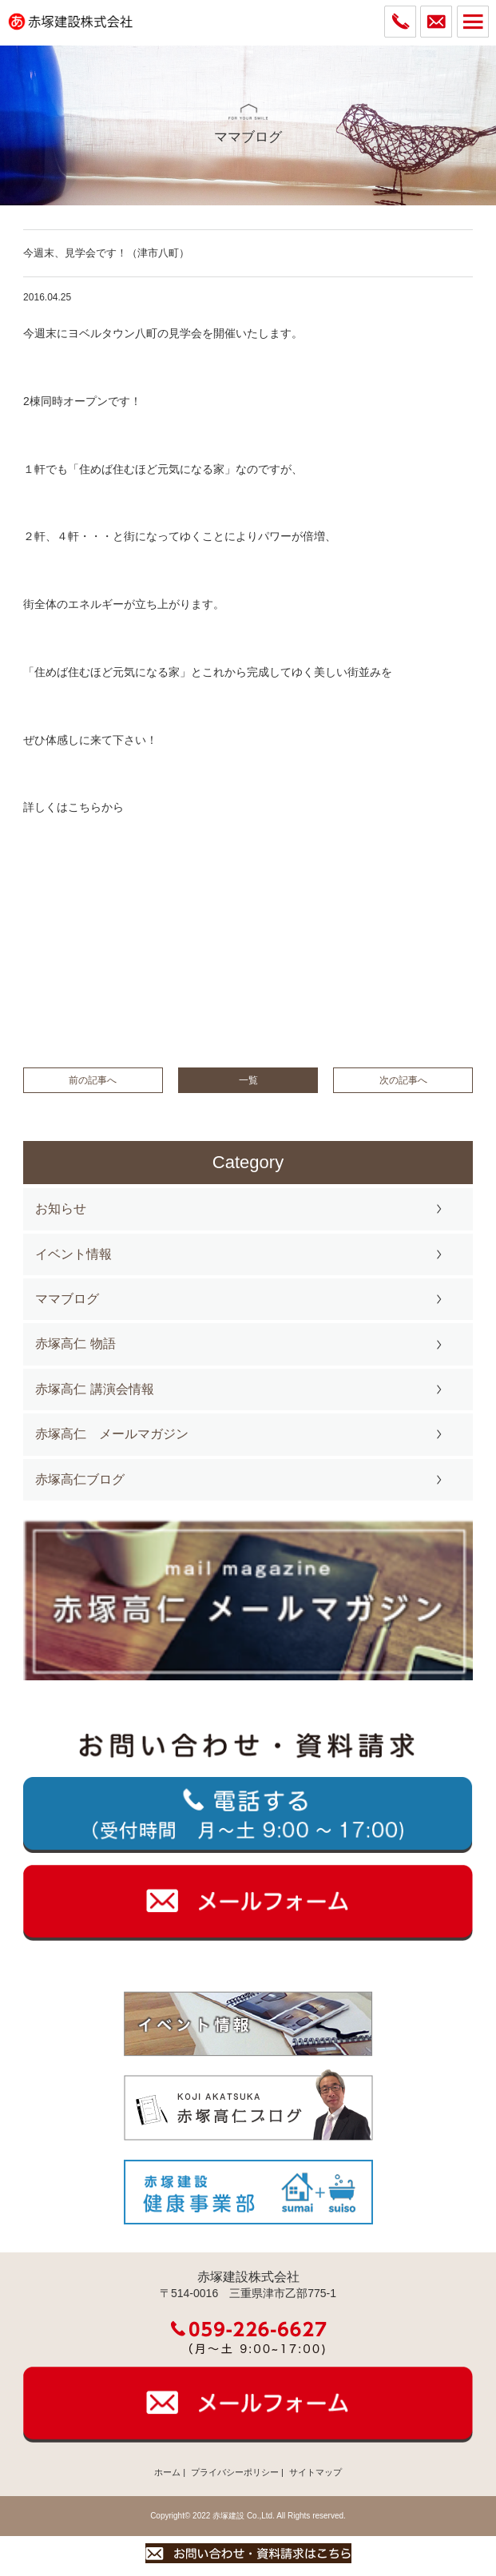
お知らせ (60, 1208)
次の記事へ (403, 1080)
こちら (84, 807)
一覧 (248, 1080)
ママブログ (67, 1299)
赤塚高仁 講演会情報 (94, 1389)
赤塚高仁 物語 (75, 1343)
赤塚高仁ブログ (80, 1479)
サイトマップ (315, 2472)
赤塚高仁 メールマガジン (111, 1434)
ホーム (167, 2472)
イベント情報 (73, 1254)
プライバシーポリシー (235, 2472)
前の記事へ (93, 1080)
